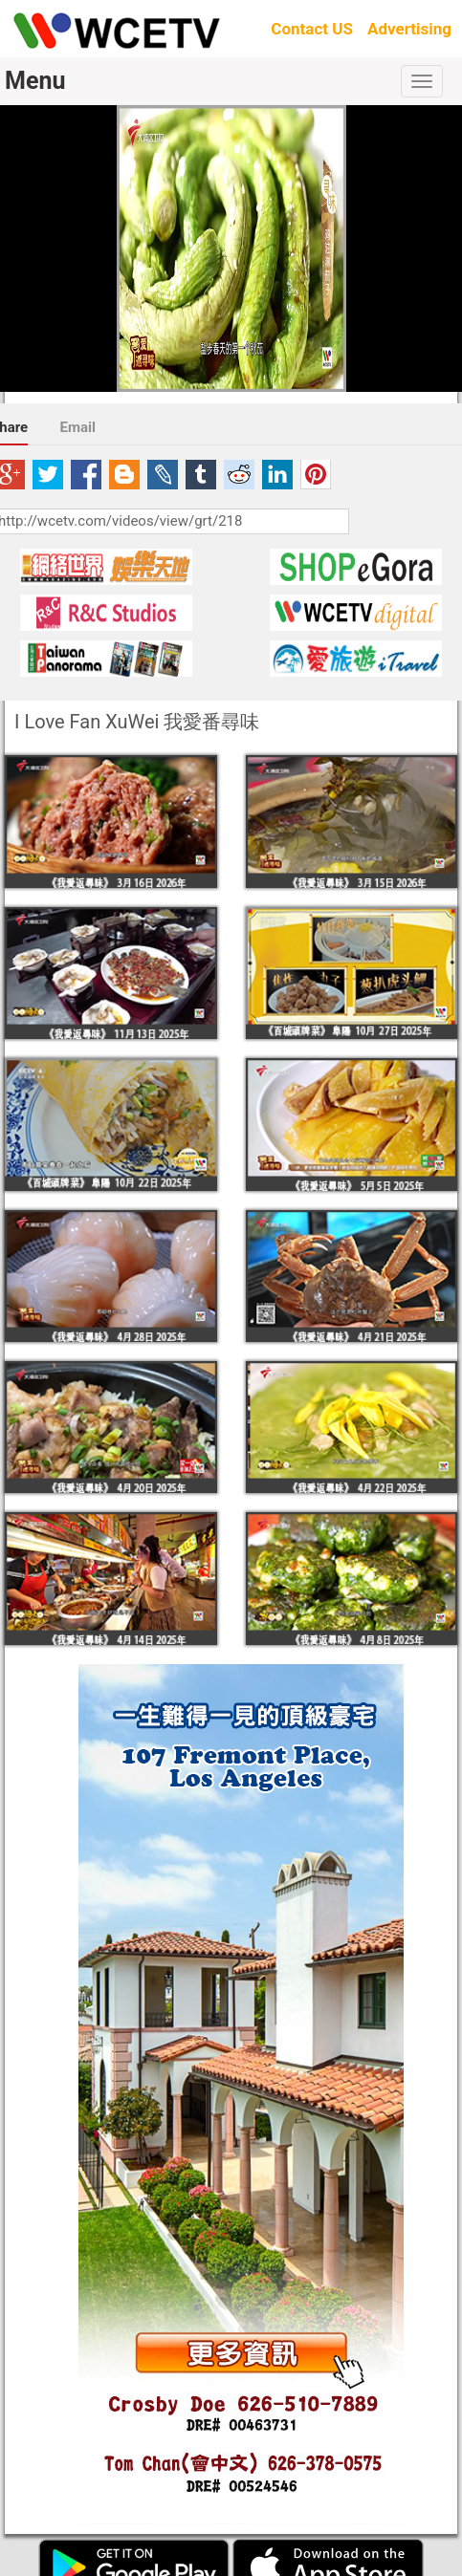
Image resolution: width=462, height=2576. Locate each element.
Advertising (409, 28)
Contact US (312, 28)
